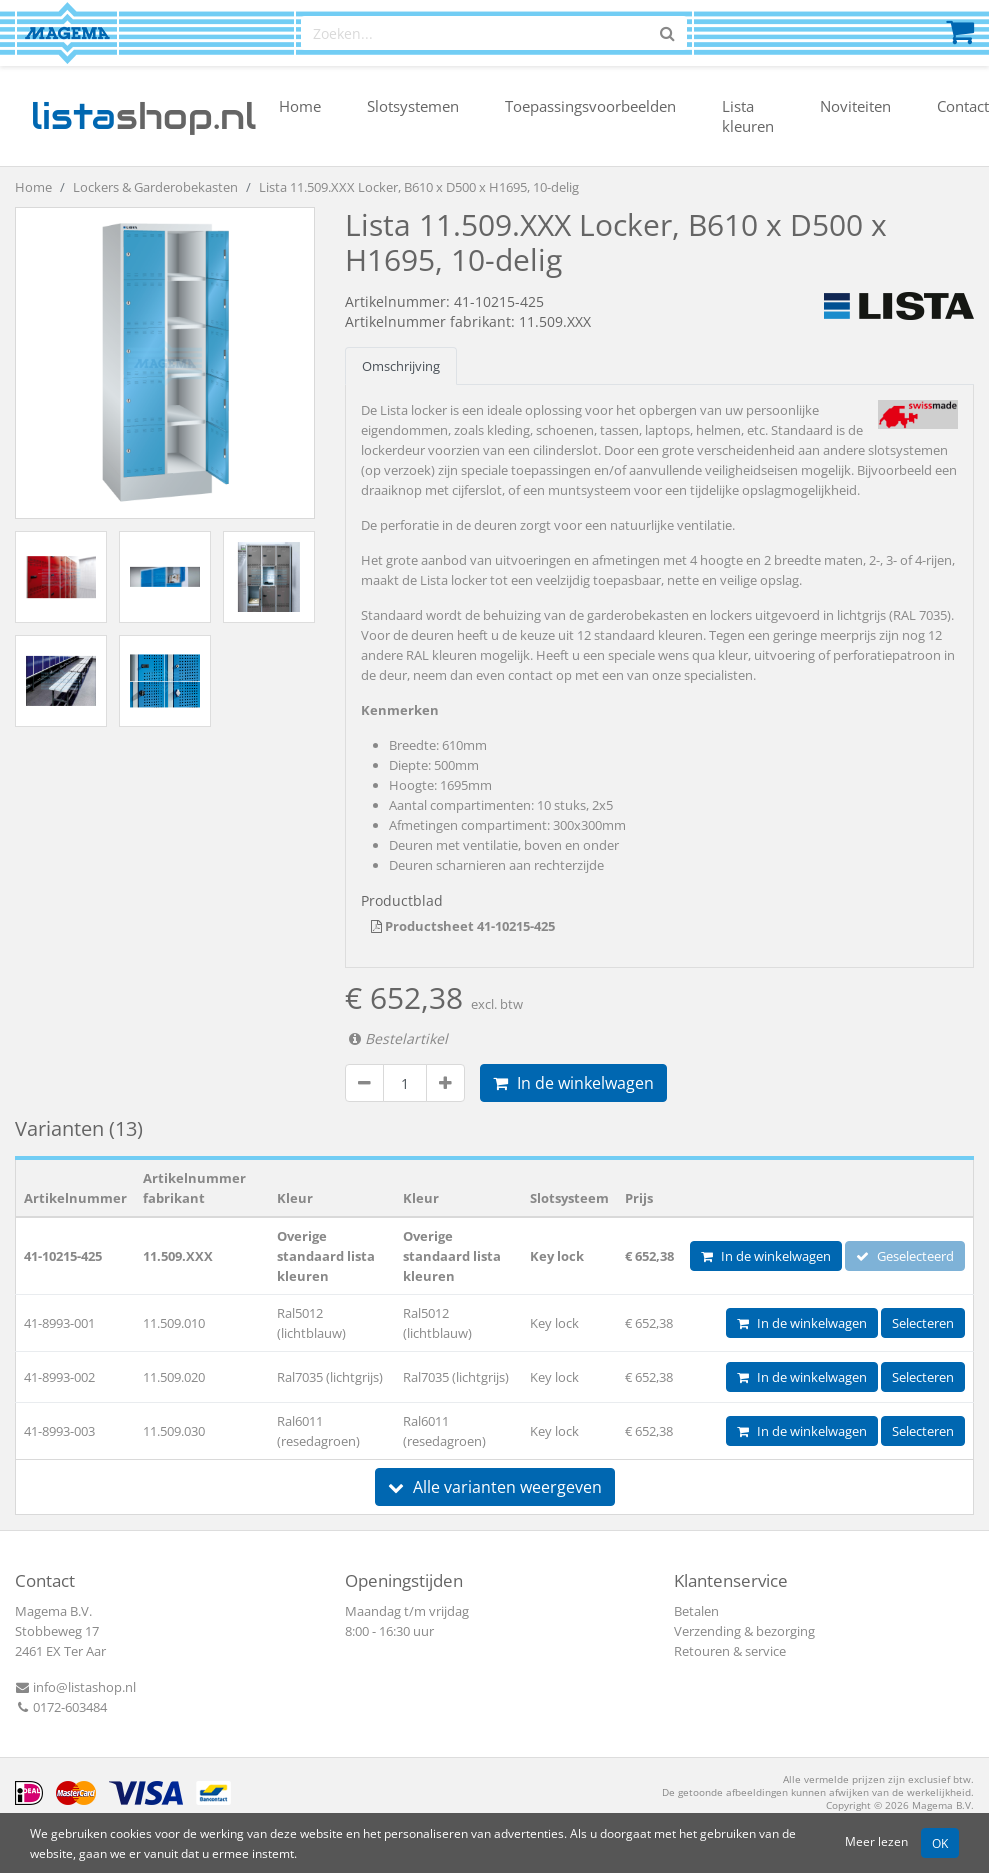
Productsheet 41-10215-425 (463, 926)
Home (300, 106)
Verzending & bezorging (744, 1631)
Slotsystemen (413, 106)
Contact (963, 106)
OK (940, 1843)
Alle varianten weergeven (495, 1487)
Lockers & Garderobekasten (155, 187)
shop (143, 116)
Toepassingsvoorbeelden (590, 106)
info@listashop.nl (75, 1687)
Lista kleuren (748, 116)
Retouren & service (730, 1651)
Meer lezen (876, 1841)
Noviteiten (855, 106)
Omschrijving (401, 366)
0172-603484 (61, 1707)
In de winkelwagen (573, 1083)
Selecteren (923, 1323)
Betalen (696, 1611)
